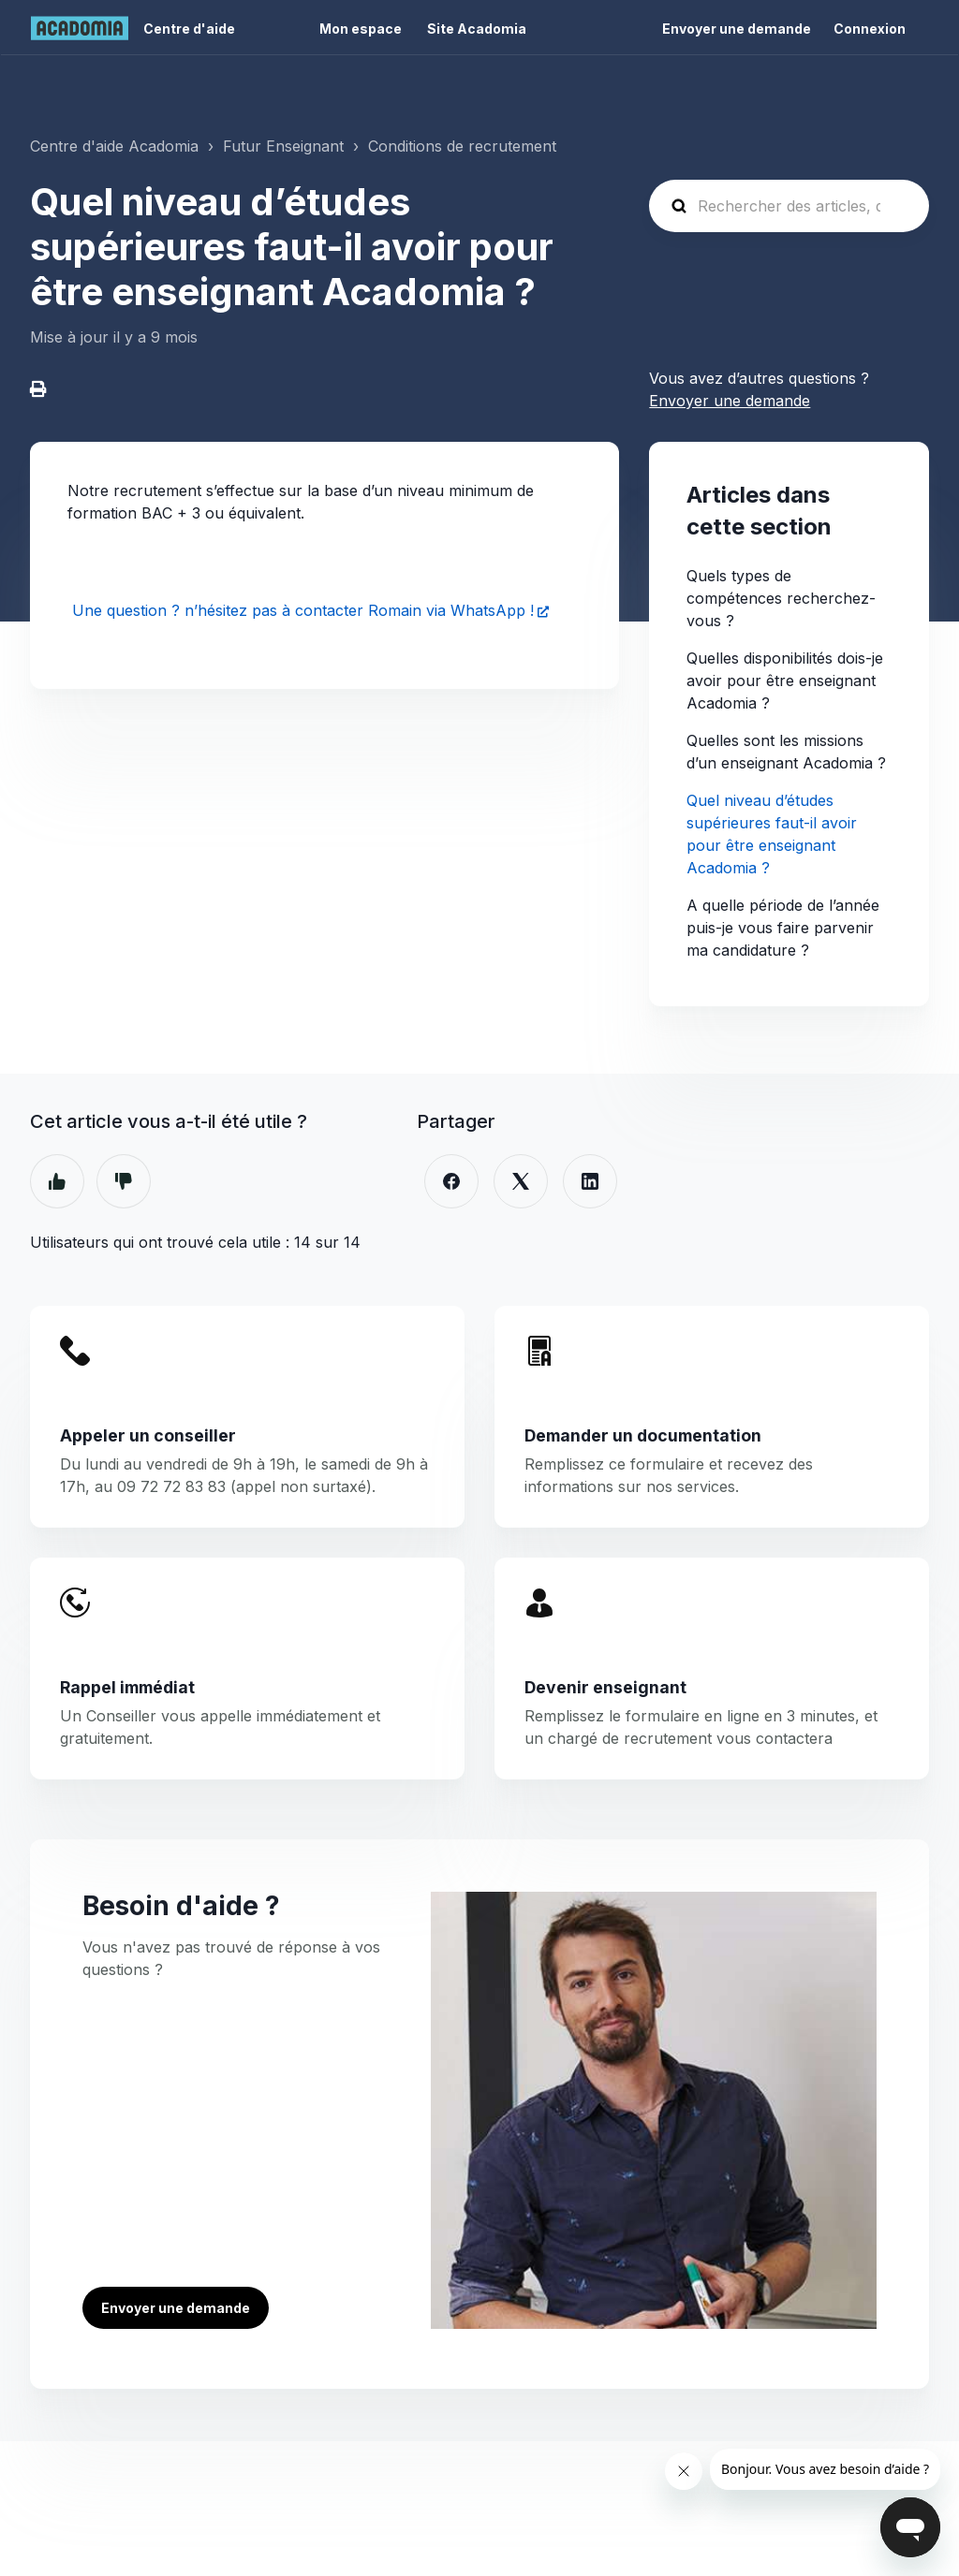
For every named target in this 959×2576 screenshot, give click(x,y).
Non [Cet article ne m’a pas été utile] (123, 1181)
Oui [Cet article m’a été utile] (57, 1181)
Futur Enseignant (283, 146)
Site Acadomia (476, 29)
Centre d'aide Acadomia (114, 146)
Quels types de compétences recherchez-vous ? (781, 598)
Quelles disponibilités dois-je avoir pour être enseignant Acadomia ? (784, 680)
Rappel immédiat (127, 1687)
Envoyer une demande (736, 29)
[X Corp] (520, 1181)
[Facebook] (451, 1181)
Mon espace (360, 29)
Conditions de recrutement (462, 146)
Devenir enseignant (605, 1687)
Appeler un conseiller (148, 1435)
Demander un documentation (642, 1435)
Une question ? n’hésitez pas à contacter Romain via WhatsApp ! (300, 610)
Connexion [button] (870, 29)
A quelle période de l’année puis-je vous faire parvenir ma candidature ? (782, 927)
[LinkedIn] (590, 1181)
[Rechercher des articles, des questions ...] (789, 206)
